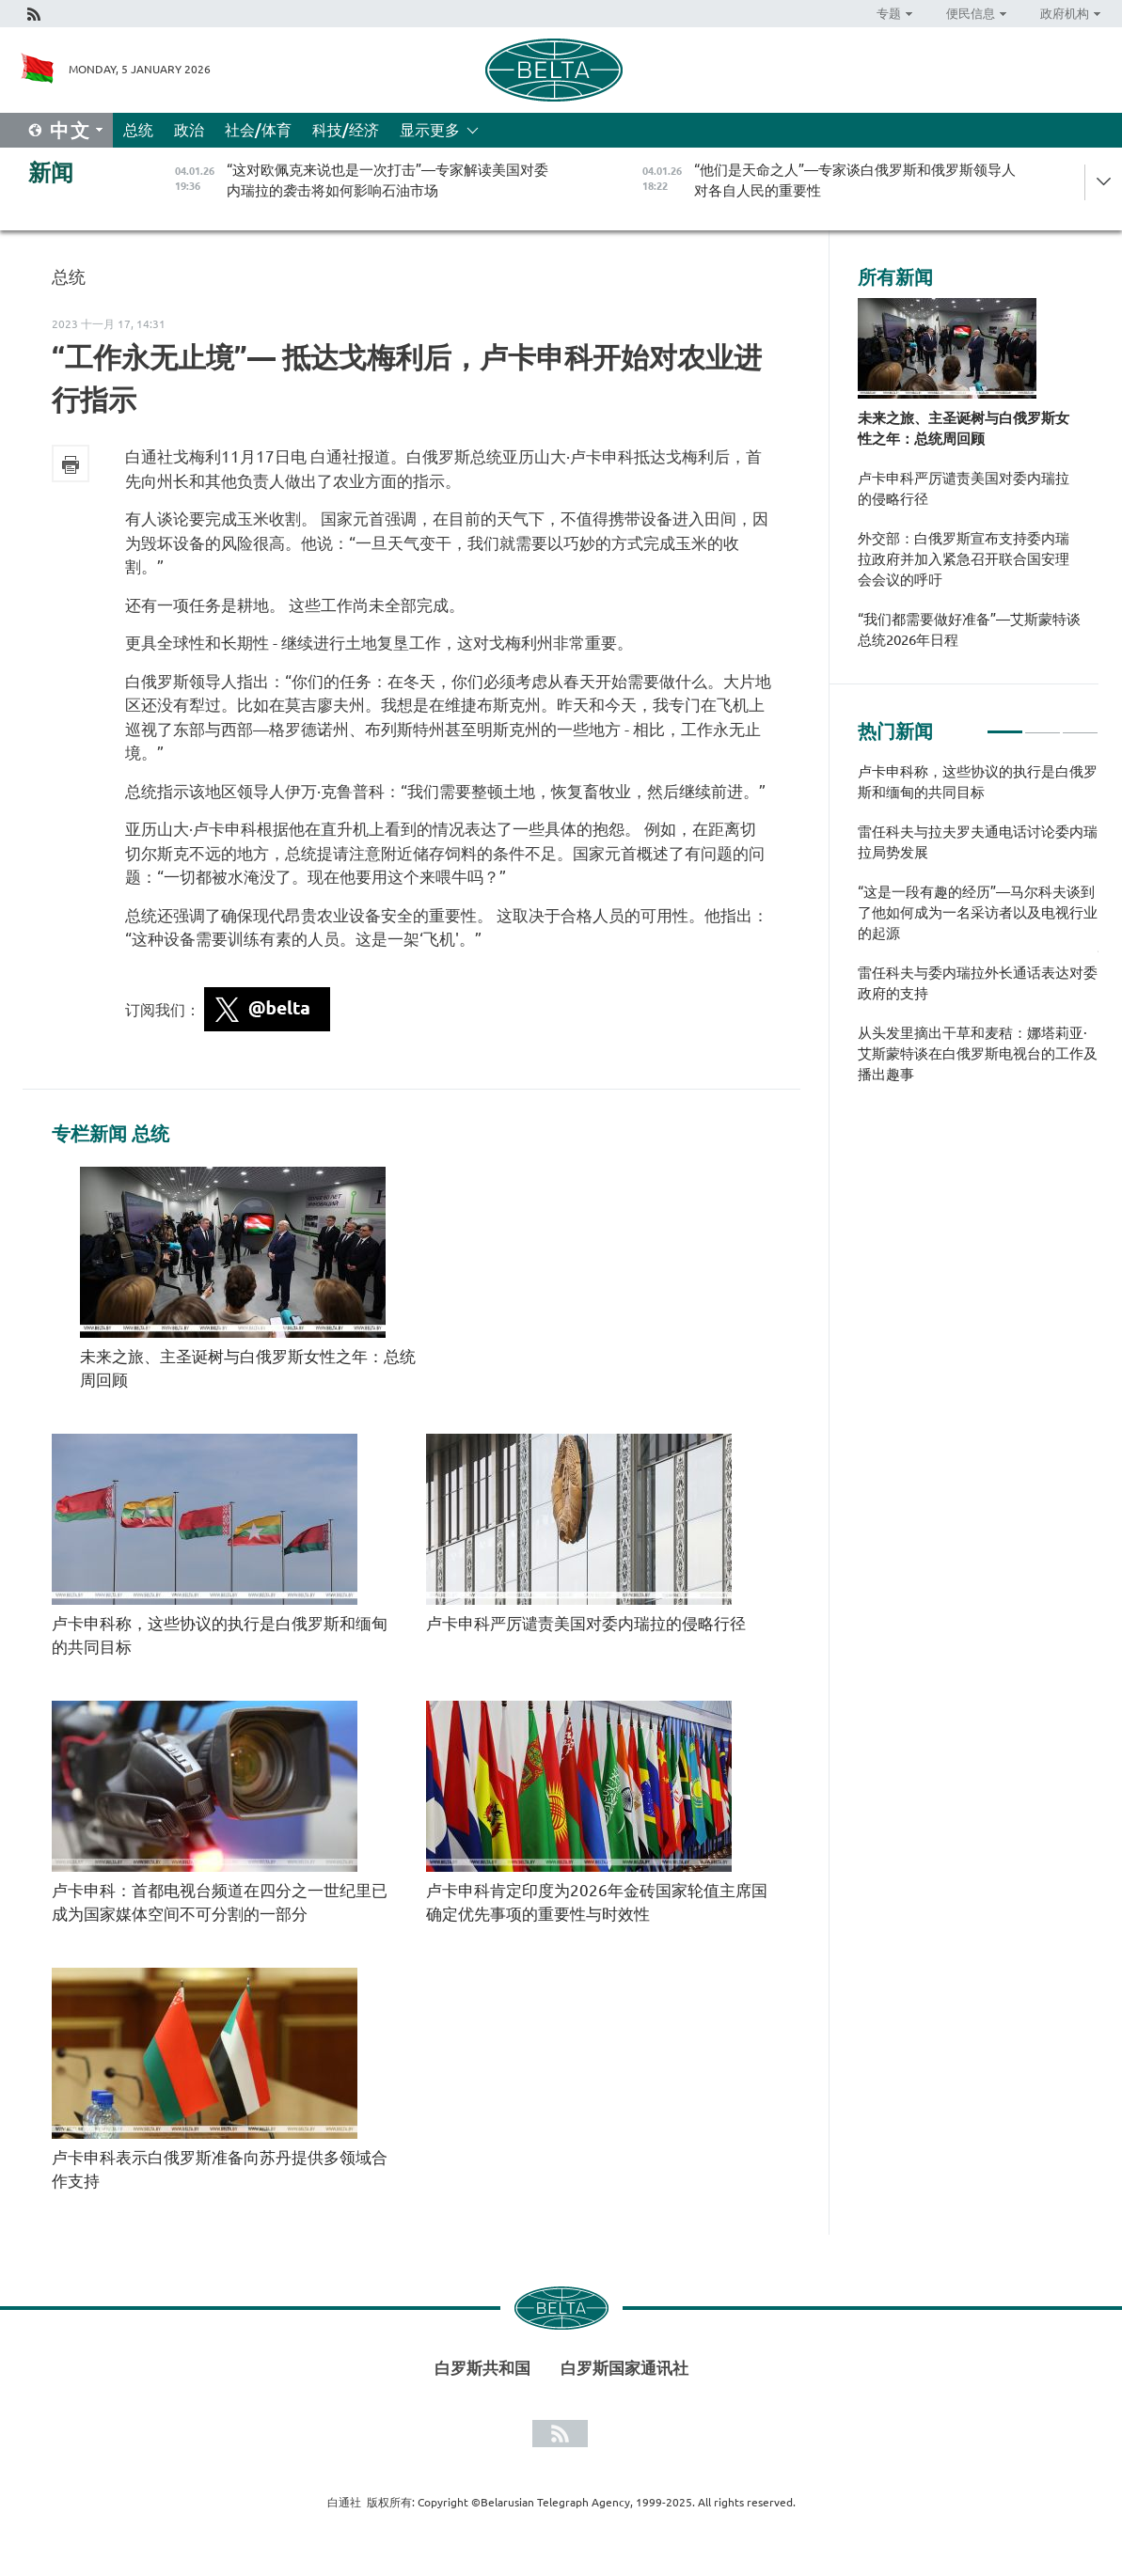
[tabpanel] (978, 933)
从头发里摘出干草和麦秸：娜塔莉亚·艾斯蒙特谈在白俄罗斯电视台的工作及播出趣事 (978, 1053)
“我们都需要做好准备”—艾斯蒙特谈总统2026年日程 (969, 629)
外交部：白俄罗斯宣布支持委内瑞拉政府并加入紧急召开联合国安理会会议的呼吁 (963, 559)
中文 (70, 130)
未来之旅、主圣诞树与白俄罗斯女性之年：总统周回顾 (963, 428)
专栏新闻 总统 (110, 1133)
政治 (189, 129)
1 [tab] (1005, 724)
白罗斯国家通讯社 (624, 2368)
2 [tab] (1042, 724)
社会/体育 (258, 129)
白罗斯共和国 (482, 2368)
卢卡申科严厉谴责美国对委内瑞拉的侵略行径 (586, 1623)
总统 (138, 129)
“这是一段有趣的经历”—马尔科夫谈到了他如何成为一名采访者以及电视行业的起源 (978, 912)
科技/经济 (345, 129)
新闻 (50, 172)
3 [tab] (1080, 724)
